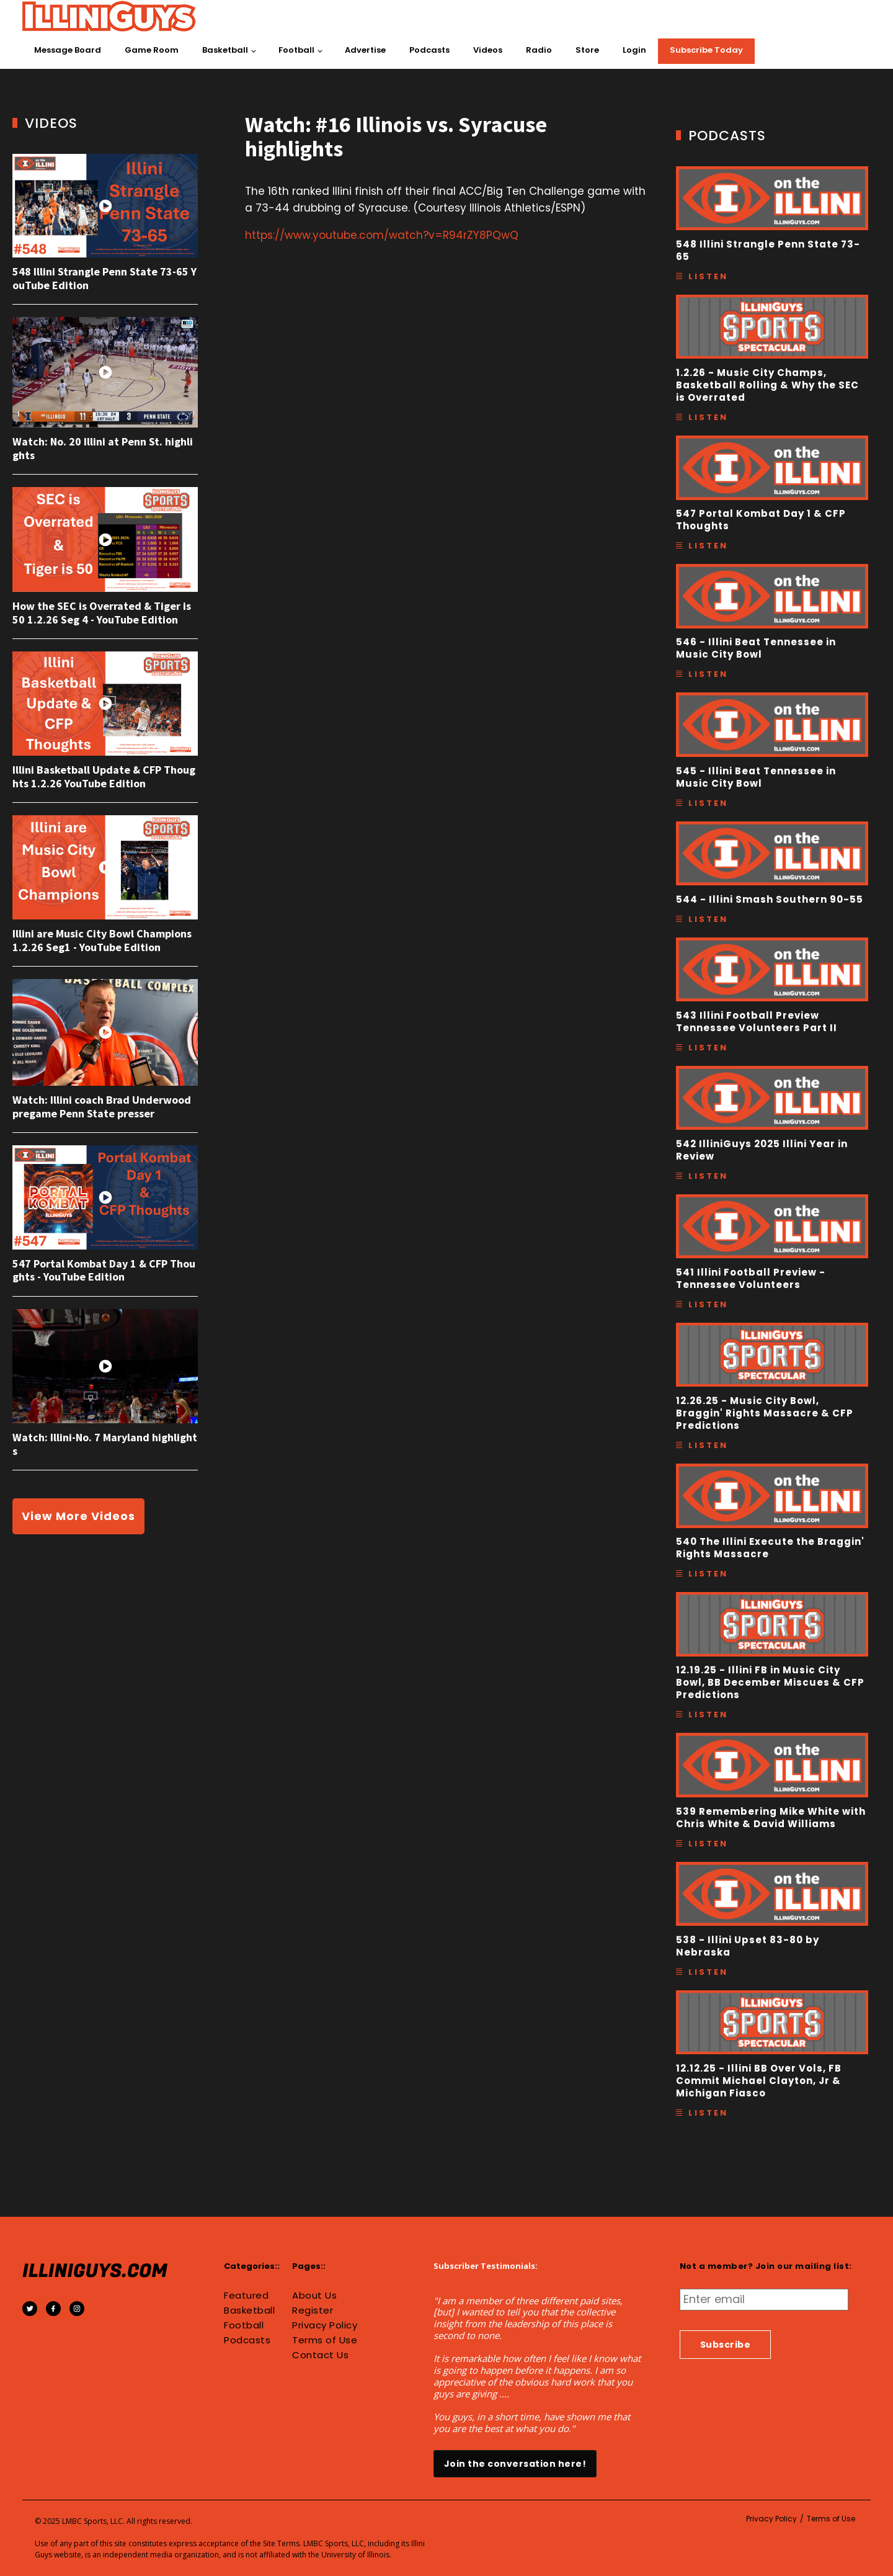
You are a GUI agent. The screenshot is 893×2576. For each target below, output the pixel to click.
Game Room (152, 50)
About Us (314, 2295)
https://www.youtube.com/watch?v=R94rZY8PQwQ (381, 235)
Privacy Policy (324, 2325)
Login (634, 50)
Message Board (67, 50)
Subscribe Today (706, 50)
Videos (487, 50)
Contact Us (320, 2355)
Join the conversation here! (515, 2463)
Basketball (225, 50)
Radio (539, 50)
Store (587, 50)
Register (312, 2310)
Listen (708, 276)
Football (296, 50)
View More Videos (78, 1516)
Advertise (365, 50)
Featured (246, 2295)
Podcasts (429, 50)
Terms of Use (324, 2340)
